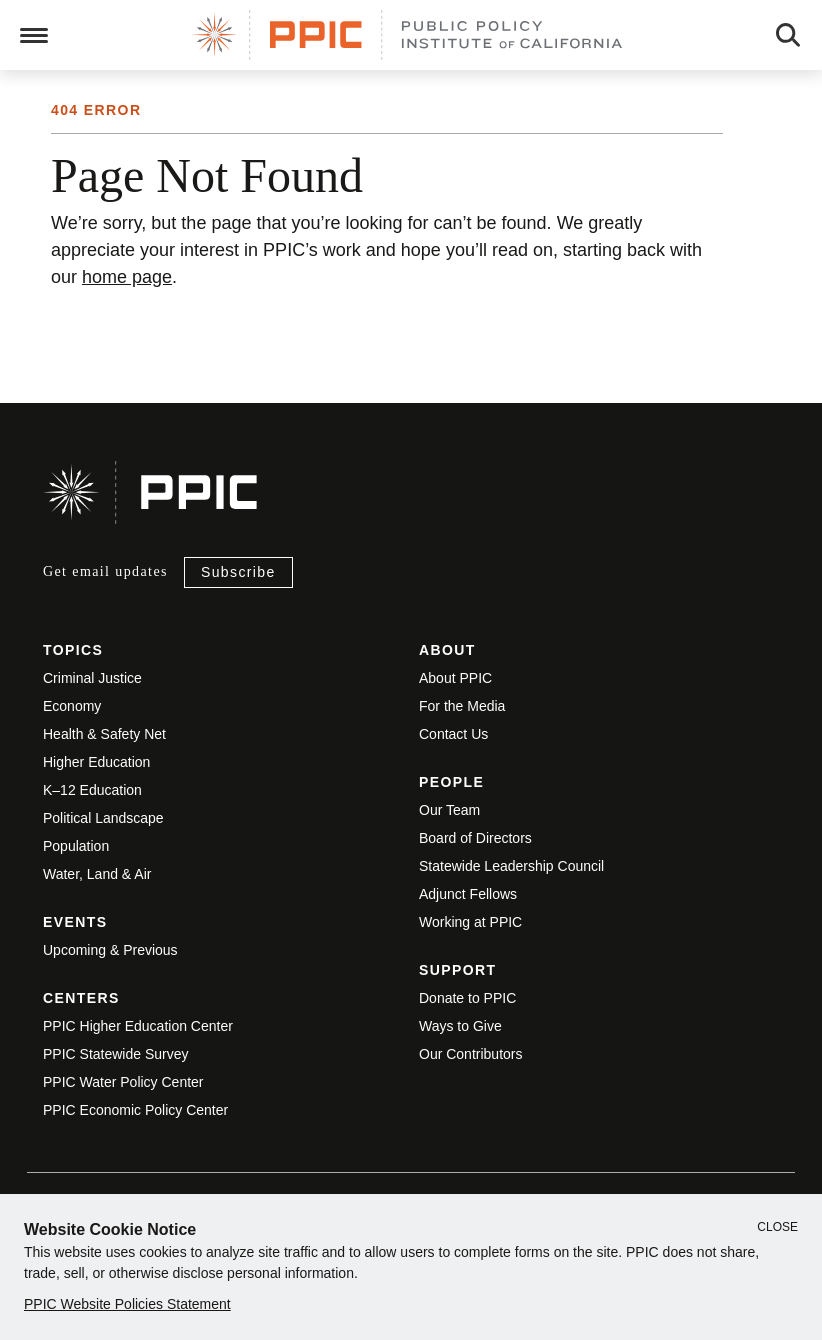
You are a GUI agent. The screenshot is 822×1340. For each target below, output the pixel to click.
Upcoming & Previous (110, 950)
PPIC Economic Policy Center (135, 1110)
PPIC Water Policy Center (123, 1082)
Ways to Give (460, 1026)
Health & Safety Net (104, 734)
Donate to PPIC (467, 998)
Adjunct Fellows (468, 894)
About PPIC (455, 678)
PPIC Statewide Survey (116, 1054)
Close (777, 1227)
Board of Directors (475, 838)
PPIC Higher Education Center (138, 1026)
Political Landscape (103, 818)
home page (127, 277)
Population (76, 846)
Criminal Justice (92, 678)
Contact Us (453, 734)
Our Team (449, 810)
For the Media (462, 706)
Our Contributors (470, 1054)
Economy (72, 706)
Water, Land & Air (97, 874)
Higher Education (96, 762)
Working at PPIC (470, 922)
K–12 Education (92, 790)
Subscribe (238, 572)
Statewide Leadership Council (511, 866)
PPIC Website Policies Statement (127, 1304)
